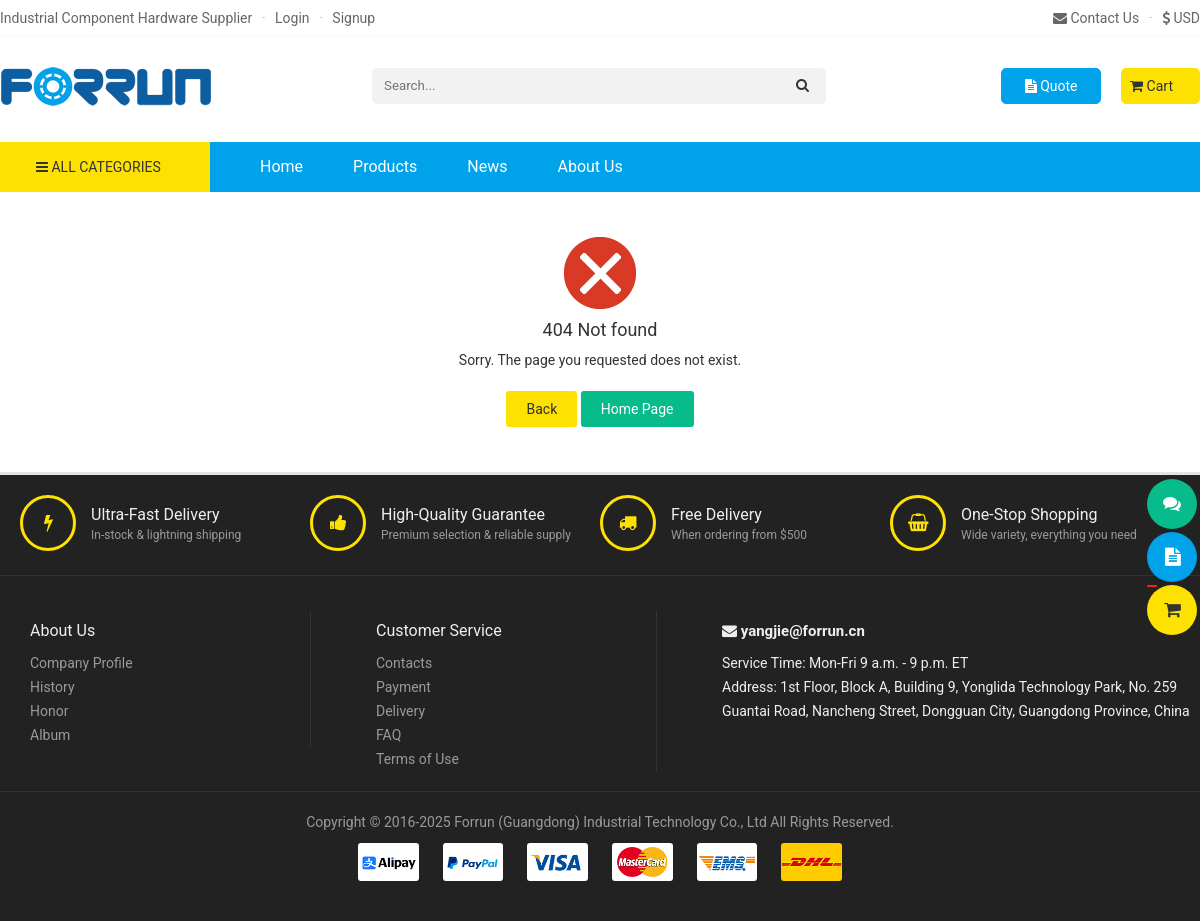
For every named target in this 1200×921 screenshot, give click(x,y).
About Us (589, 166)
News (487, 166)
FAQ (388, 735)
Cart (1151, 86)
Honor (49, 711)
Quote (1051, 86)
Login (292, 18)
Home (281, 166)
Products (385, 166)
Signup (353, 18)
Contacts (404, 663)
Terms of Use (417, 759)
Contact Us (1096, 18)
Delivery (400, 711)
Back (541, 409)
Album (50, 735)
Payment (403, 687)
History (52, 687)
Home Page (637, 409)
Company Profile (81, 663)
